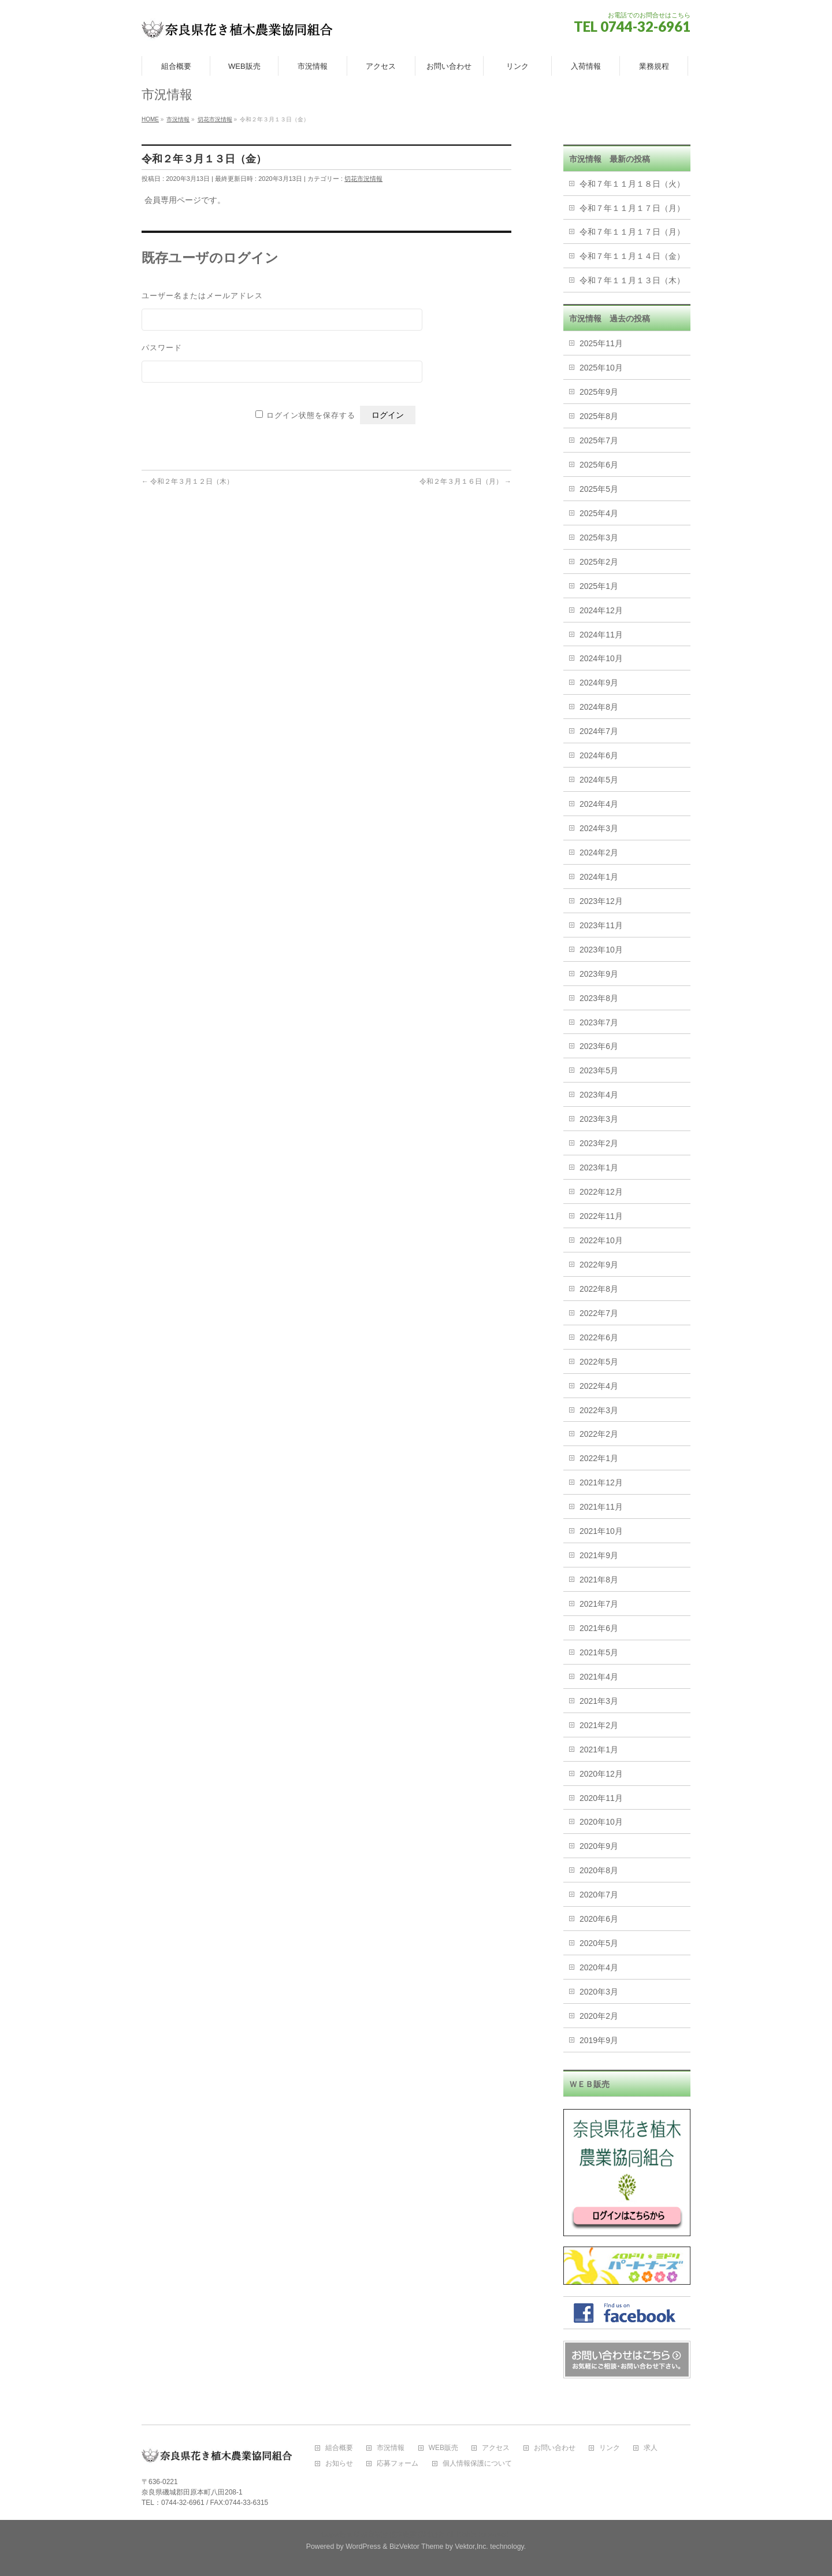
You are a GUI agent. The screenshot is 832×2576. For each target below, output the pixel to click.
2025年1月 (599, 586)
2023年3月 (599, 1119)
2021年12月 (601, 1482)
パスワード (162, 347)
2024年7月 (599, 731)
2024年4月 (599, 804)
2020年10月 (601, 1821)
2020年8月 (599, 1870)
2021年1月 (599, 1749)
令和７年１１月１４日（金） (632, 256)
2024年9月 (599, 682)
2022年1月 (599, 1458)
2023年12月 (601, 901)
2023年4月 (599, 1094)
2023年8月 (599, 998)
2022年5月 (599, 1361)
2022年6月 (599, 1337)
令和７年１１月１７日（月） (632, 208)
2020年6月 (599, 1918)
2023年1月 (599, 1167)
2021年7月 (599, 1603)
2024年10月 (601, 658)
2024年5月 (599, 779)
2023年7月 (599, 1022)
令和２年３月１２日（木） (187, 481)
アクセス (496, 2448)
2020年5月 (599, 1943)
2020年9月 (599, 1846)
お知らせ (339, 2463)
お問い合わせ (554, 2448)
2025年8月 (599, 416)
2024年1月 (599, 876)
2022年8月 (599, 1288)
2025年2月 (599, 561)
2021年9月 (599, 1555)
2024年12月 (601, 610)
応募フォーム (397, 2463)
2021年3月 (599, 1701)
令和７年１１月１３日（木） (632, 280)
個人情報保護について (477, 2463)
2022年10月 (601, 1240)
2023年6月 (599, 1046)
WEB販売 (443, 2448)
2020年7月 (599, 1894)
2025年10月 (601, 367)
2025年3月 (599, 537)
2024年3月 (599, 828)
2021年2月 (599, 1725)
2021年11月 (601, 1506)
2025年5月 (599, 489)
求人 (651, 2448)
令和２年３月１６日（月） (465, 481)
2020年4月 (599, 1967)
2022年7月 (599, 1313)
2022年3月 (599, 1410)
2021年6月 (599, 1628)
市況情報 (390, 2448)
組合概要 (339, 2448)
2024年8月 (599, 706)
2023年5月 (599, 1070)
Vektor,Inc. (471, 2546)
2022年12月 (601, 1191)
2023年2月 (599, 1143)
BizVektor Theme (416, 2546)
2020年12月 (601, 1773)
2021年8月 (599, 1579)
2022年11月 (601, 1216)
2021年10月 (601, 1531)
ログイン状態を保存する (310, 415)
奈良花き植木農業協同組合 (402, 2534)
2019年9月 (599, 2040)
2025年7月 (599, 440)
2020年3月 (599, 1991)
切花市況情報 (363, 178)
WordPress (363, 2546)
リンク (609, 2448)
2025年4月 (599, 513)
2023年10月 (601, 949)
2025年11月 (601, 343)
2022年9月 (599, 1264)
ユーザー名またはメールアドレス (202, 295)
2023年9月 (599, 973)
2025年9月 (599, 391)
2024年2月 (599, 852)
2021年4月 (599, 1676)
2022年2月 (599, 1434)
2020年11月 (601, 1798)
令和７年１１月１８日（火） (632, 183)
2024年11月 (601, 634)
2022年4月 (599, 1386)
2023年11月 (601, 925)
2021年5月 (599, 1652)
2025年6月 (599, 464)
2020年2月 (599, 2016)
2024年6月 (599, 755)
